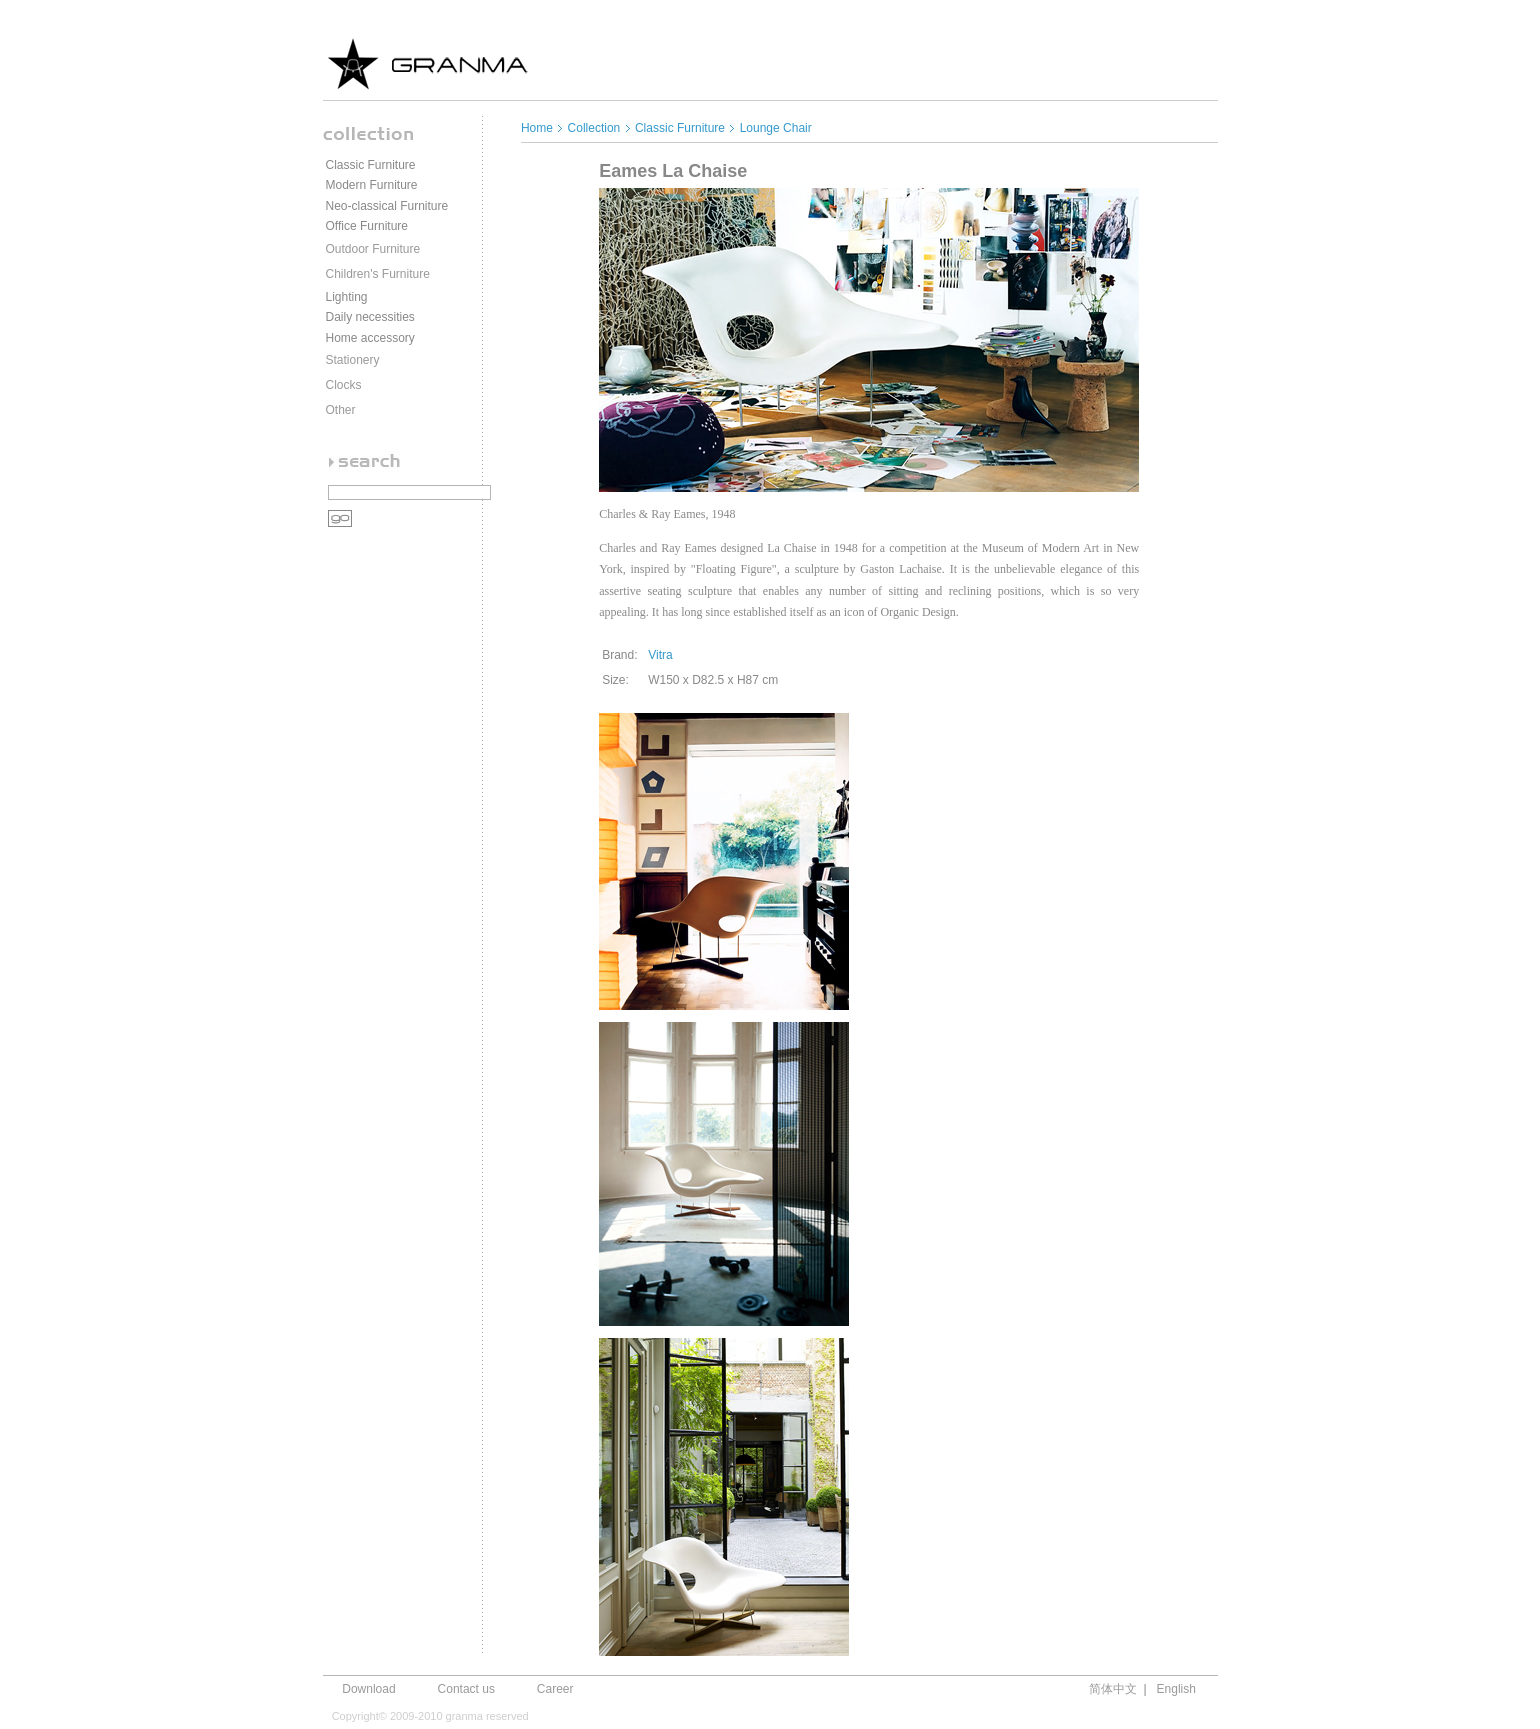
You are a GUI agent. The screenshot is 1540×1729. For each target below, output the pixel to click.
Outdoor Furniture (373, 249)
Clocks (344, 385)
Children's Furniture (378, 274)
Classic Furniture (371, 165)
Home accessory (370, 338)
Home (538, 128)
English (1176, 1689)
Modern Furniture (372, 185)
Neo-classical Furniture (387, 206)
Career (555, 1689)
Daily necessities (370, 317)
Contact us (466, 1689)
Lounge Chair (776, 128)
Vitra (660, 655)
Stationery (353, 360)
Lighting (347, 297)
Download (368, 1689)
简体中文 (1113, 1689)
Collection (594, 128)
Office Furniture (367, 226)
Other (341, 410)
